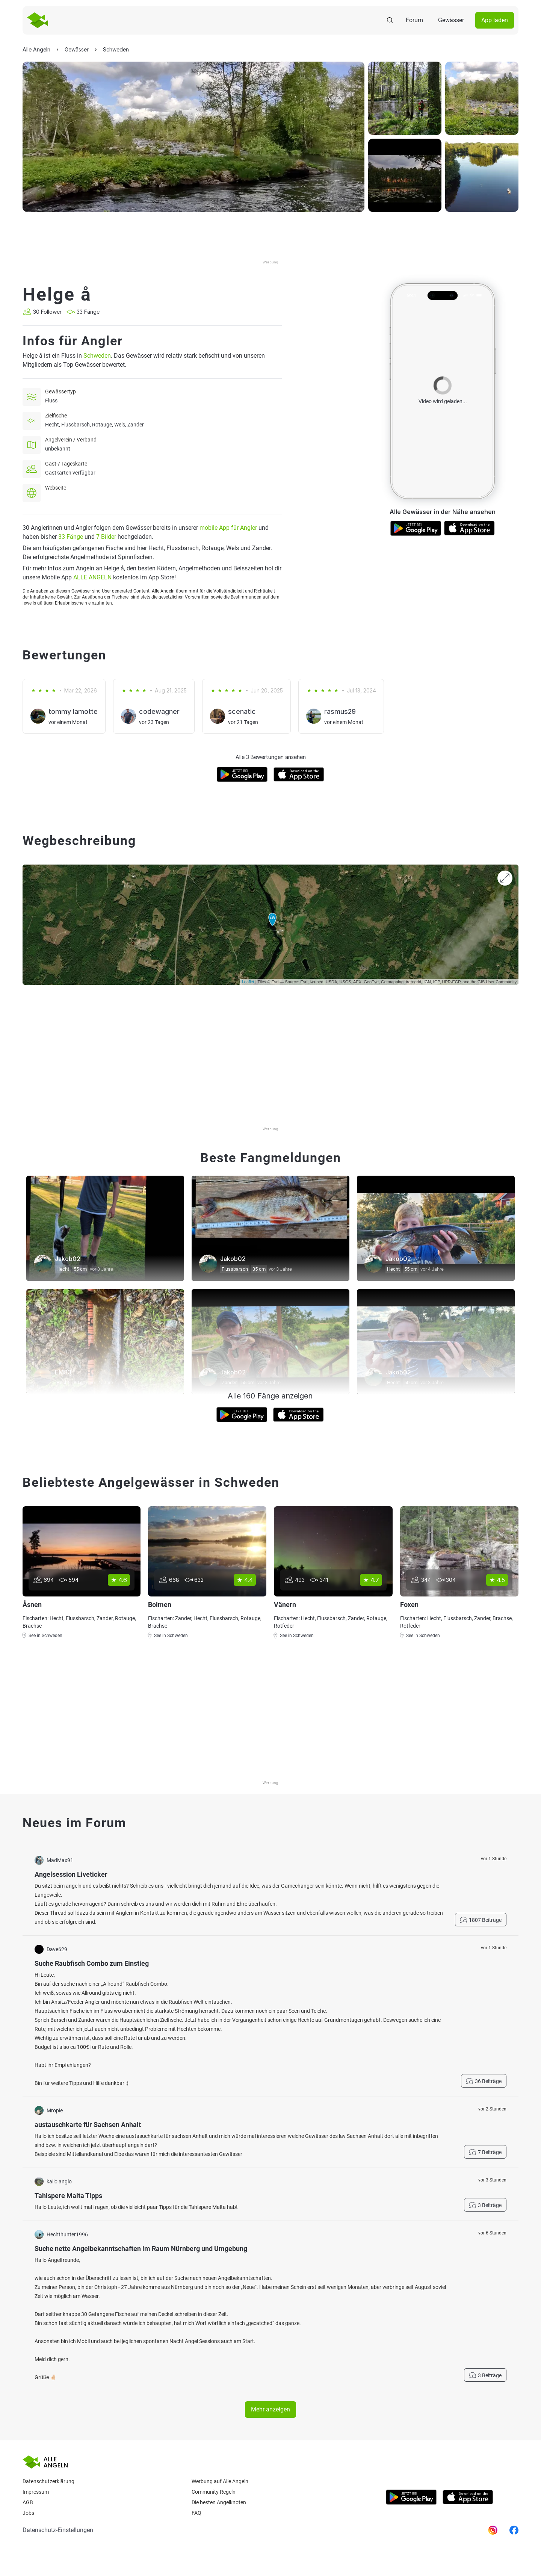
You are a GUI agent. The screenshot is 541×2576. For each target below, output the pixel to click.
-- (46, 497)
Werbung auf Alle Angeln (220, 2481)
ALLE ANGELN (92, 577)
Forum (414, 20)
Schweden (97, 355)
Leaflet (248, 982)
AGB (28, 2502)
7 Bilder (106, 536)
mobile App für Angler (228, 527)
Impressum (36, 2492)
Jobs (28, 2513)
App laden (494, 20)
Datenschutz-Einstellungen (58, 2530)
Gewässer (451, 20)
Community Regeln (214, 2492)
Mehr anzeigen (270, 2409)
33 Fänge (70, 536)
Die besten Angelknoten (219, 2502)
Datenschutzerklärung (48, 2481)
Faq (196, 2513)
